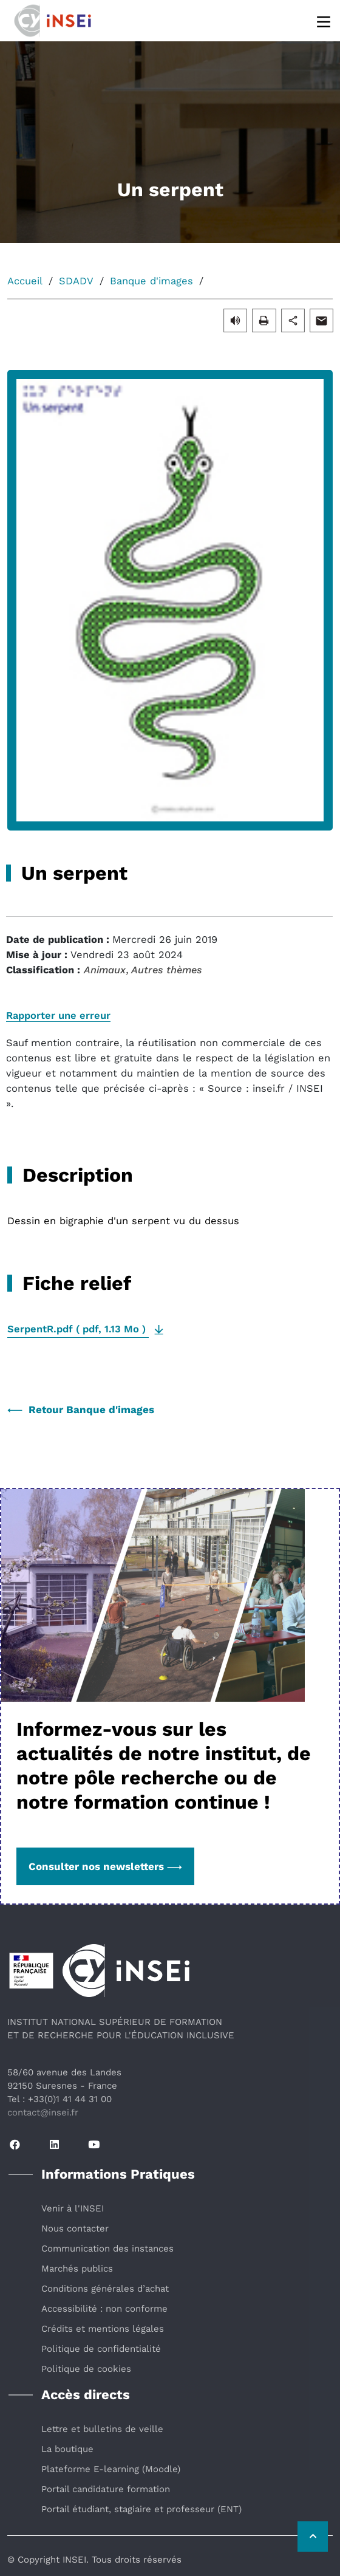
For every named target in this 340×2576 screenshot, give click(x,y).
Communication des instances (107, 2248)
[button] (235, 320)
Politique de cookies (86, 2368)
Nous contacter (75, 2228)
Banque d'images (151, 281)
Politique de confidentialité (101, 2348)
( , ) (78, 1329)
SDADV (76, 281)
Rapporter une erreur (58, 1015)
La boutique (67, 2449)
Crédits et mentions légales (102, 2328)
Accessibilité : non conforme (104, 2308)
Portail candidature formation (105, 2489)
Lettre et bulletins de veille (102, 2429)
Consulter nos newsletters (105, 1866)
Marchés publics (77, 2268)
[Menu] (324, 21)
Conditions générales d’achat (105, 2288)
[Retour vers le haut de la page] (313, 2536)
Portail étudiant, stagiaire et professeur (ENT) (141, 2509)
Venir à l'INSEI (72, 2208)
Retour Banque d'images (80, 1409)
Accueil (24, 281)
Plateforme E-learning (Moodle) (110, 2469)
